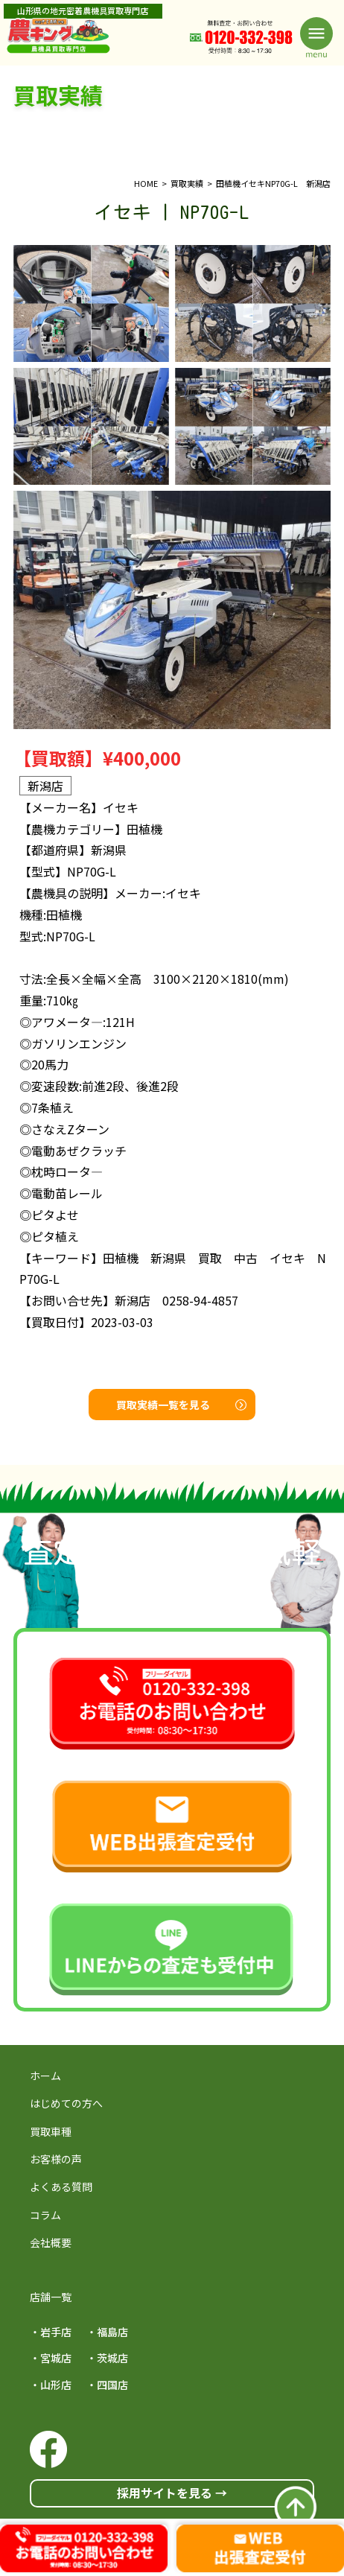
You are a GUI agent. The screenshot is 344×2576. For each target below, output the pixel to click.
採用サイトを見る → (172, 2493)
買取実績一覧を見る (181, 1404)
